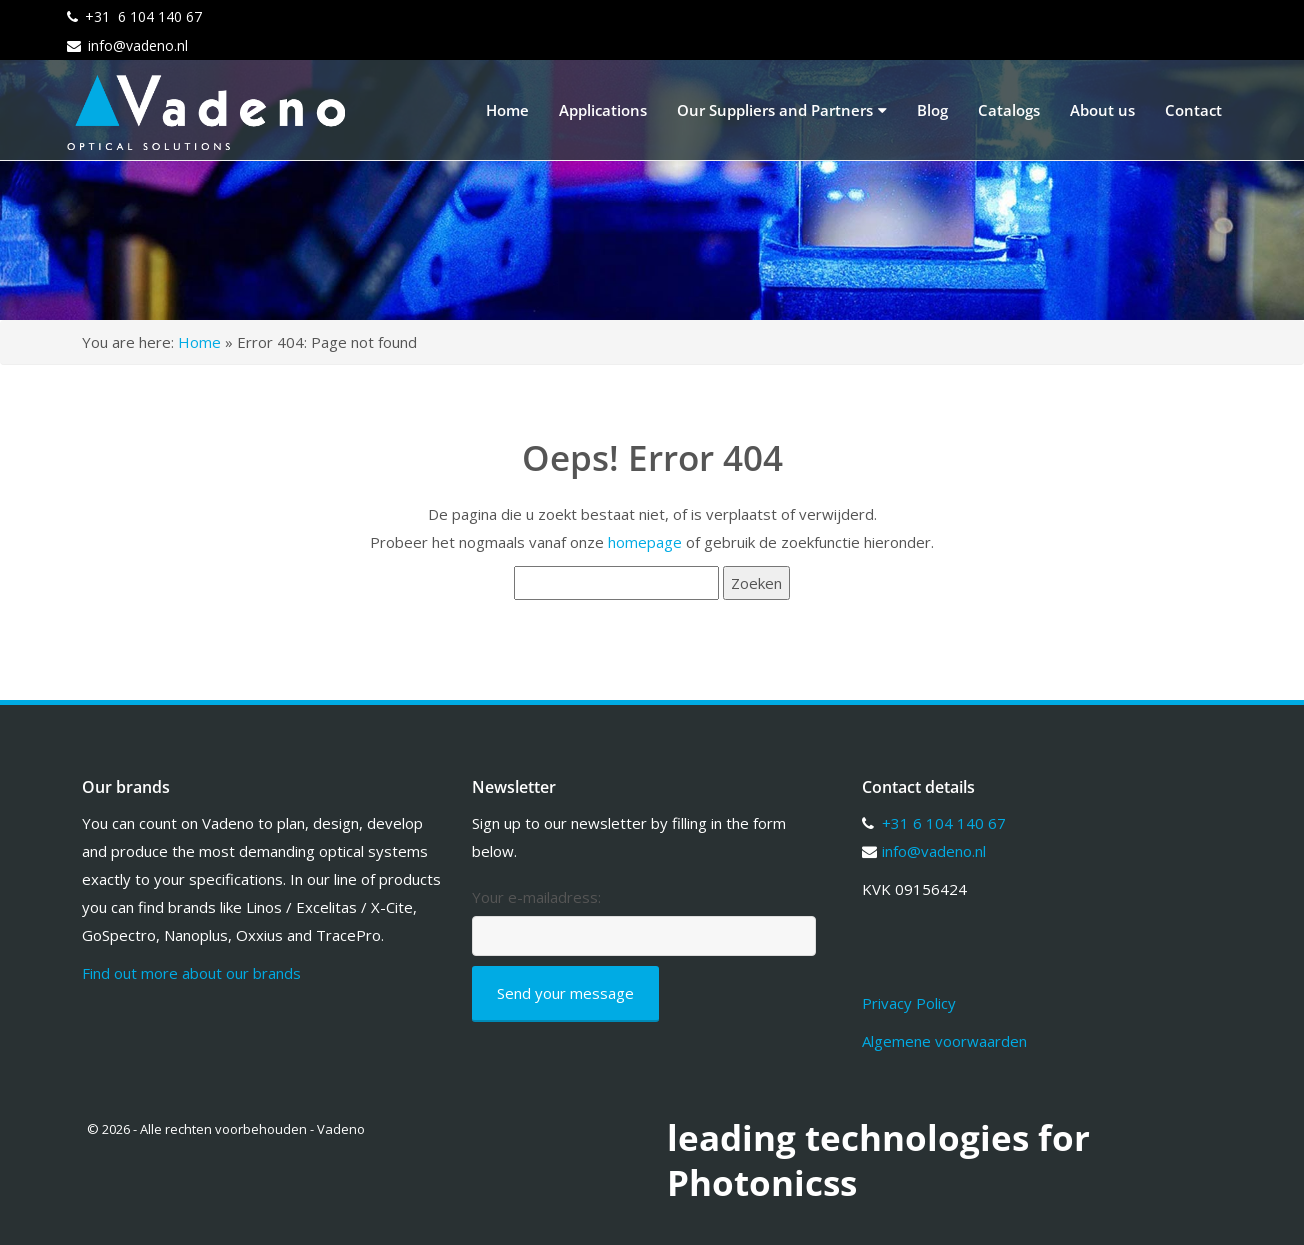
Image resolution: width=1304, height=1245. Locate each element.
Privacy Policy (909, 1003)
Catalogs (1009, 110)
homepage (645, 542)
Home (507, 110)
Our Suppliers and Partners (782, 110)
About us (1102, 110)
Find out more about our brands (191, 973)
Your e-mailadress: (536, 897)
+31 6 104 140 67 (143, 16)
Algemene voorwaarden (944, 1041)
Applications (603, 110)
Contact (1193, 110)
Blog (932, 110)
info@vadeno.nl (138, 45)
